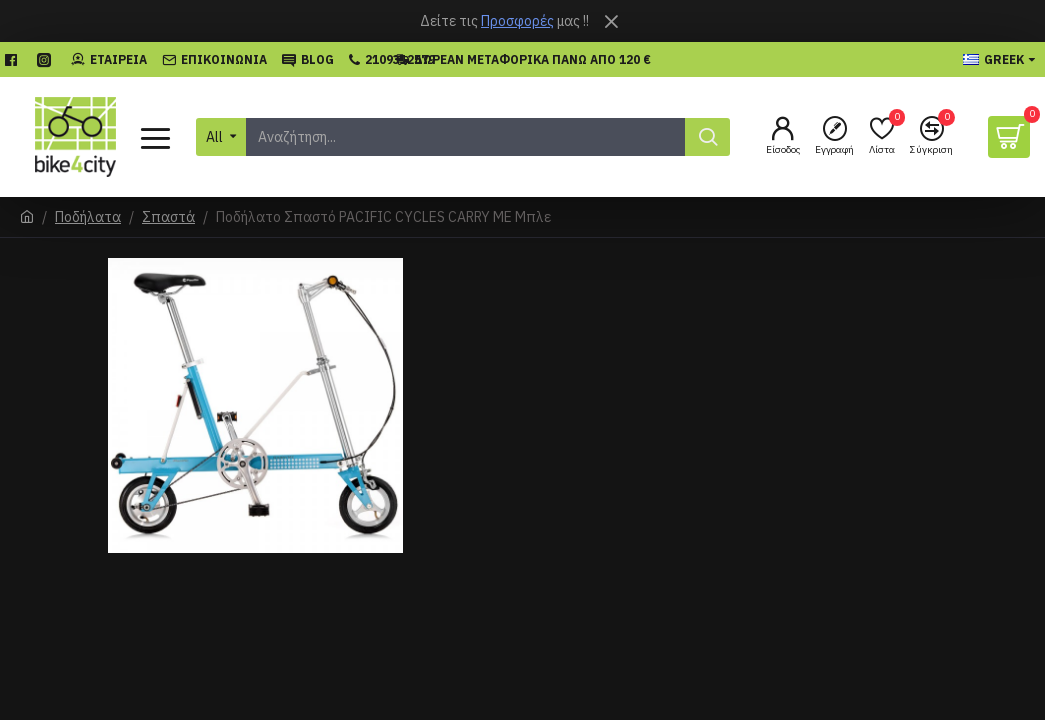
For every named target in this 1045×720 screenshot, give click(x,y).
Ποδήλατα (88, 217)
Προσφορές (517, 21)
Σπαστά (168, 217)
